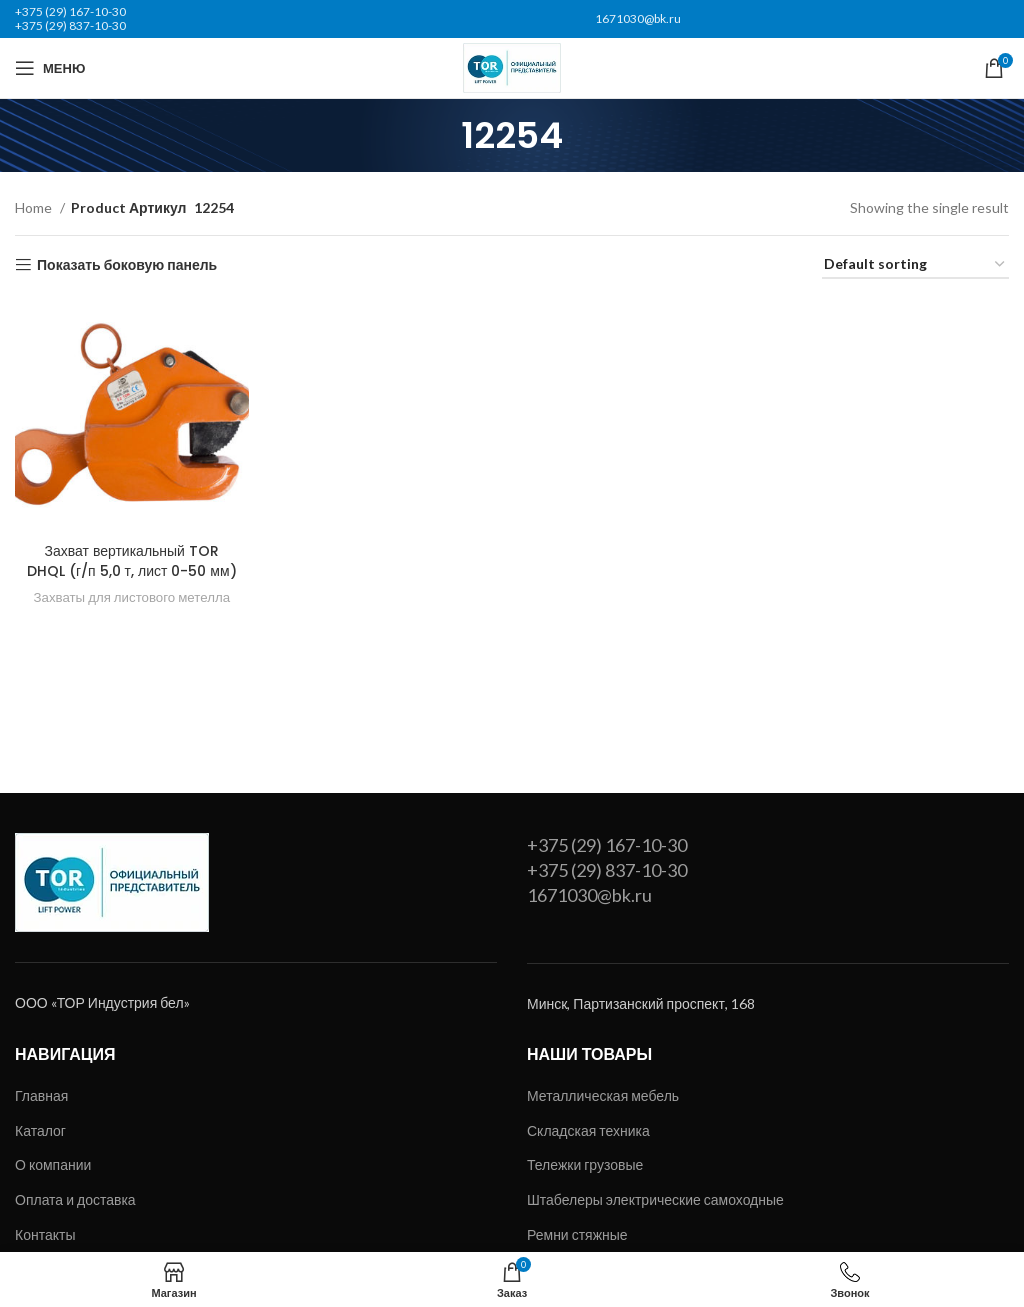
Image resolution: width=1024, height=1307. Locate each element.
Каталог (40, 1130)
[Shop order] (915, 265)
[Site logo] (512, 66)
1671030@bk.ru (638, 18)
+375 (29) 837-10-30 (70, 25)
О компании (53, 1164)
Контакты (45, 1234)
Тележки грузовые (585, 1164)
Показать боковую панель (127, 265)
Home (35, 207)
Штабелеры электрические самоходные (655, 1199)
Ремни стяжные (577, 1234)
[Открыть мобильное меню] (50, 68)
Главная (41, 1095)
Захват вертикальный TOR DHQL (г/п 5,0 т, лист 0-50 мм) (132, 561)
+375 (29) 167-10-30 (70, 11)
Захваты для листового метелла (131, 597)
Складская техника (588, 1130)
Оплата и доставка (75, 1199)
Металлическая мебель (603, 1095)
